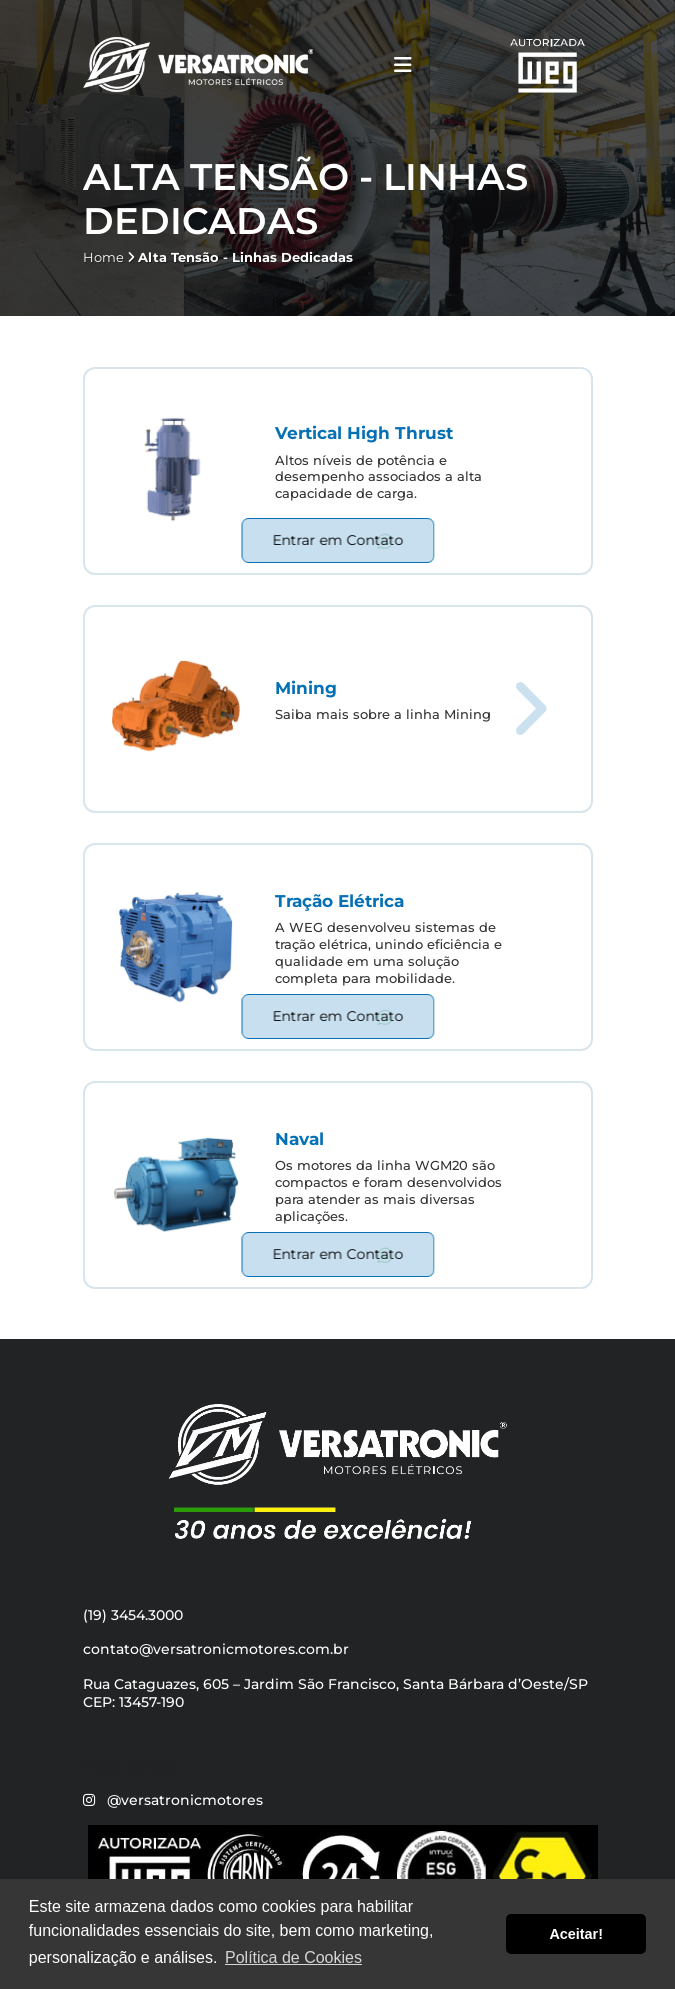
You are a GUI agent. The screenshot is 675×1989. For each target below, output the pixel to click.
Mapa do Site (130, 1766)
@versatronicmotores (185, 1800)
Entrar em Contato (337, 540)
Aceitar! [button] (576, 1934)
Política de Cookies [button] (293, 1957)
